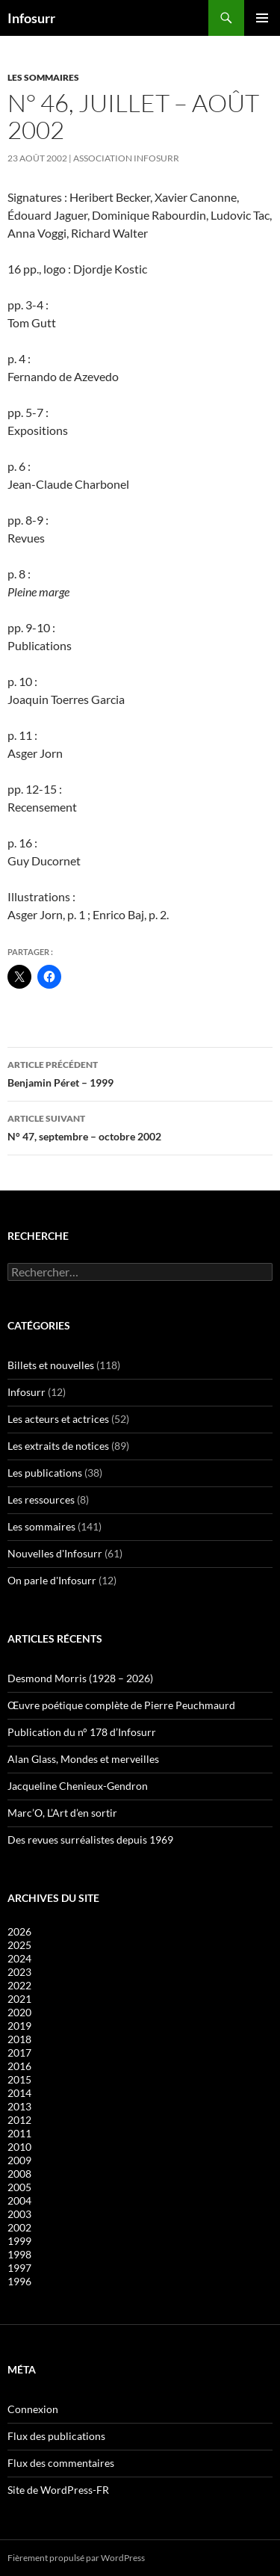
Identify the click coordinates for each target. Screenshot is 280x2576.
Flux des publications (56, 2436)
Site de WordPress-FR (58, 2489)
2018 (19, 2039)
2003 (19, 2214)
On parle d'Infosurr (51, 1580)
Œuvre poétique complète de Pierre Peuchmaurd (121, 1705)
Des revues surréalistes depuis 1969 (90, 1839)
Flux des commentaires (60, 2462)
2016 (19, 2066)
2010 (19, 2146)
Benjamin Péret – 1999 (140, 1072)
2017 (19, 2052)
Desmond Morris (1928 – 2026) (80, 1678)
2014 (19, 2093)
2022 (19, 1985)
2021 (19, 1998)
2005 (19, 2187)
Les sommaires (43, 77)
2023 (19, 1971)
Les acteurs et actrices (58, 1418)
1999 (19, 2240)
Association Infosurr (126, 158)
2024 (19, 1958)
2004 (19, 2200)
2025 (19, 1945)
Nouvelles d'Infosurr (54, 1553)
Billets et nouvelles (50, 1365)
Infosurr (31, 18)
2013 (19, 2106)
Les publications (44, 1472)
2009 (19, 2160)
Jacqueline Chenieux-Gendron (77, 1785)
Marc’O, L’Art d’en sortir (62, 1812)
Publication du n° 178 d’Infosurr (81, 1732)
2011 (19, 2133)
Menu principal (262, 18)
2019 (19, 2025)
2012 (19, 2119)
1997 (19, 2267)
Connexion (32, 2409)
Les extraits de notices (58, 1445)
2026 (19, 1931)
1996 (19, 2281)
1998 (19, 2254)
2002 (19, 2227)
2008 (19, 2173)
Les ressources (41, 1499)
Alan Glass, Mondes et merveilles (83, 1758)
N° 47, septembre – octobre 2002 (140, 1126)
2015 (19, 2079)
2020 (19, 2012)
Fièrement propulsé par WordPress (76, 2557)
